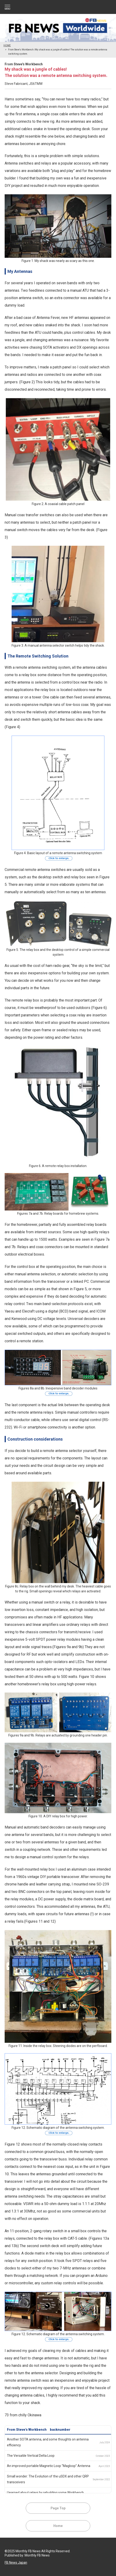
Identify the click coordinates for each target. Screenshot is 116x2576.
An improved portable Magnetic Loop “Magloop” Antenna (48, 2466)
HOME (7, 45)
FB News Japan (16, 2562)
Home (58, 2526)
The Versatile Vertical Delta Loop (31, 2455)
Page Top (58, 2508)
